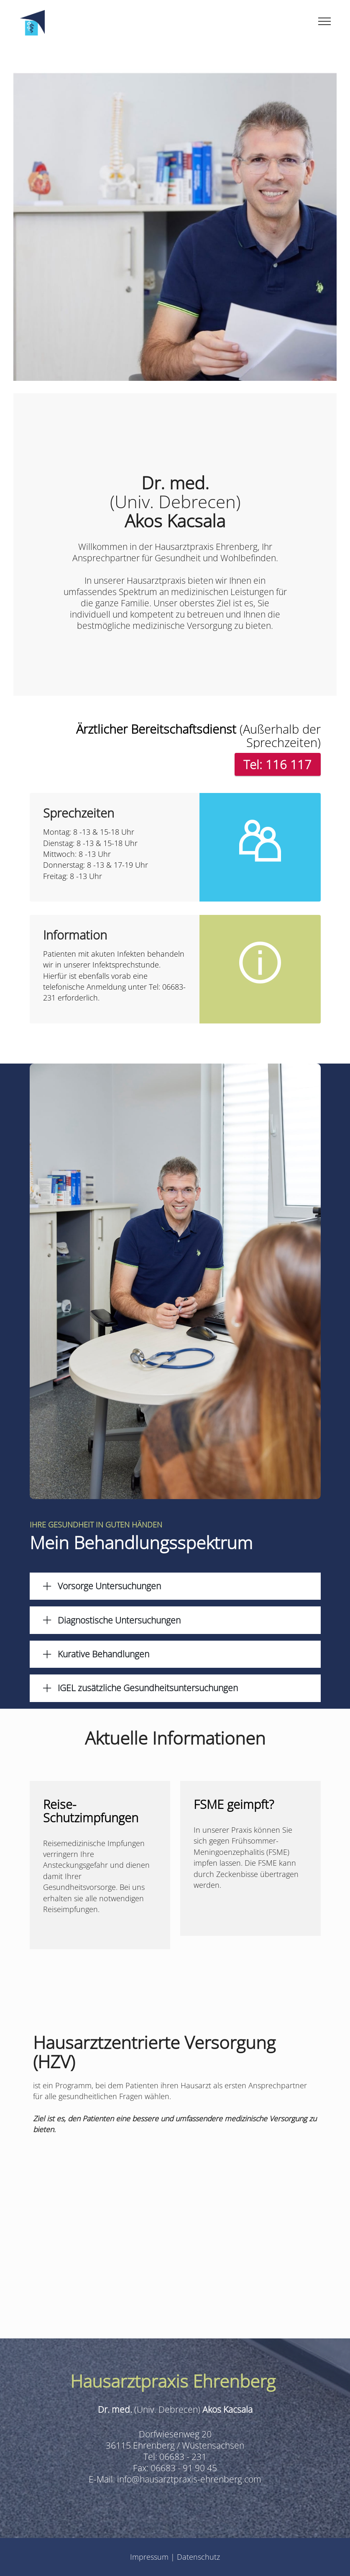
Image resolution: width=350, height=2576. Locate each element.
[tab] (175, 1586)
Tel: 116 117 (277, 764)
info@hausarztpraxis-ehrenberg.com (189, 2479)
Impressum (150, 2557)
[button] (175, 1586)
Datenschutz (198, 2557)
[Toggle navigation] (324, 21)
